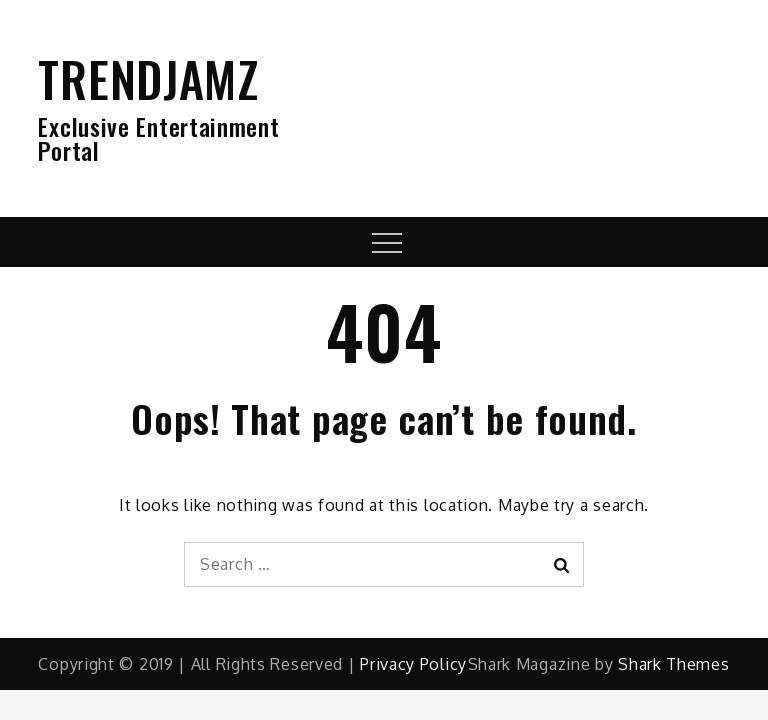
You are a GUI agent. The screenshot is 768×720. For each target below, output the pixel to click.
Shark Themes (673, 664)
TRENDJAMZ (148, 78)
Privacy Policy (413, 664)
